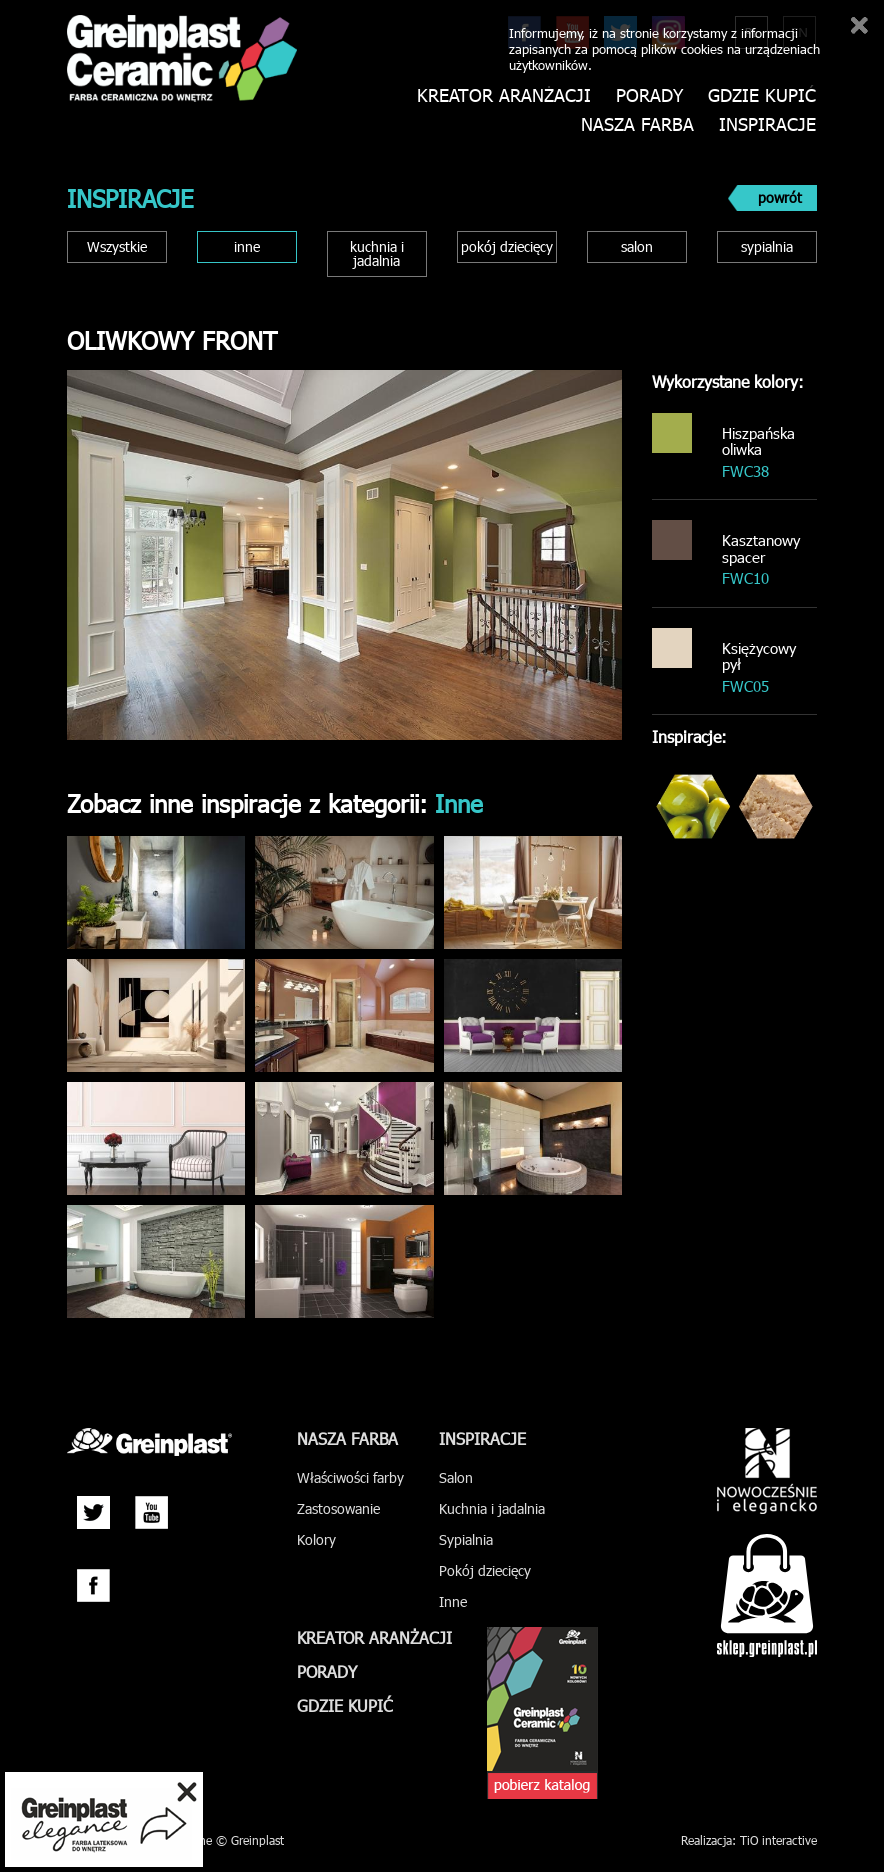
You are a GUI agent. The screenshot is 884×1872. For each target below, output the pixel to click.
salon (637, 246)
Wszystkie (117, 246)
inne (247, 246)
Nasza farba (637, 124)
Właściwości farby (350, 1477)
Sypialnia (466, 1539)
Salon (456, 1477)
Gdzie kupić (762, 95)
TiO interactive (778, 1840)
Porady (649, 95)
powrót (780, 197)
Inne (453, 1601)
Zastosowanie (338, 1508)
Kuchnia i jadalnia (492, 1508)
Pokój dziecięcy (485, 1570)
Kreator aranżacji (504, 95)
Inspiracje (767, 124)
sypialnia (767, 246)
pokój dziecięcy (507, 246)
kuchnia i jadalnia (377, 253)
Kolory (316, 1539)
